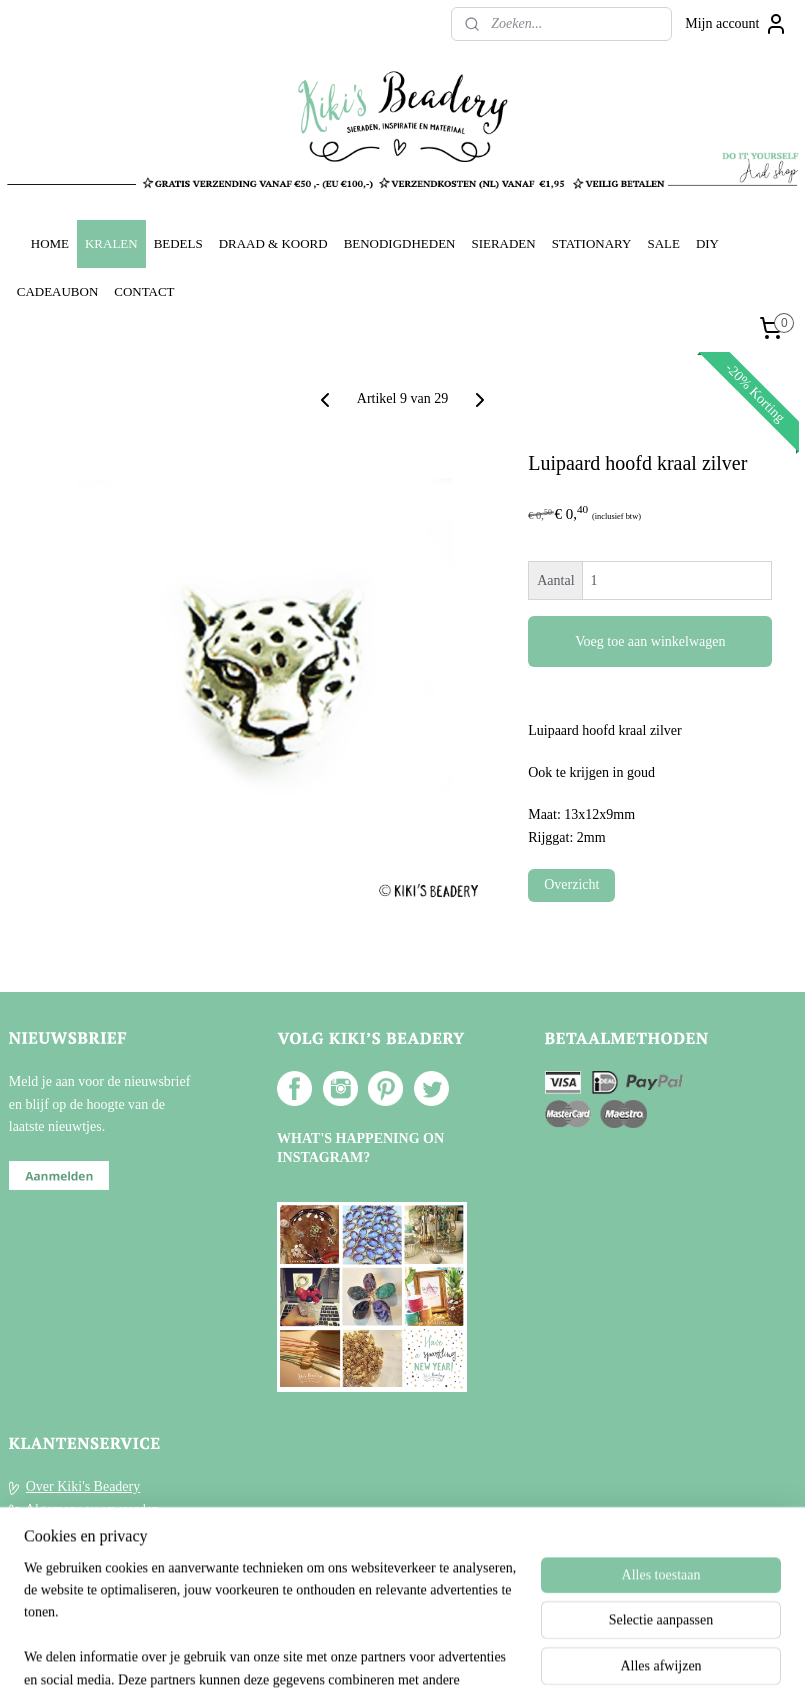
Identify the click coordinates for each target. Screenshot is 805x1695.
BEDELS (178, 243)
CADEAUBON (58, 291)
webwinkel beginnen (436, 1658)
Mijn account (736, 24)
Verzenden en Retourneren (100, 1531)
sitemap (346, 1658)
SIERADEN (503, 243)
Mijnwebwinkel (581, 1658)
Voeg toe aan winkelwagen (650, 641)
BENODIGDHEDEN (400, 243)
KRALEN (111, 243)
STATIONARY (592, 243)
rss (377, 1658)
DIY (707, 243)
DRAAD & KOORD (273, 243)
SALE (663, 243)
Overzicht (571, 884)
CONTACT (144, 291)
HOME (50, 243)
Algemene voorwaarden (92, 1509)
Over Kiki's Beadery (83, 1486)
